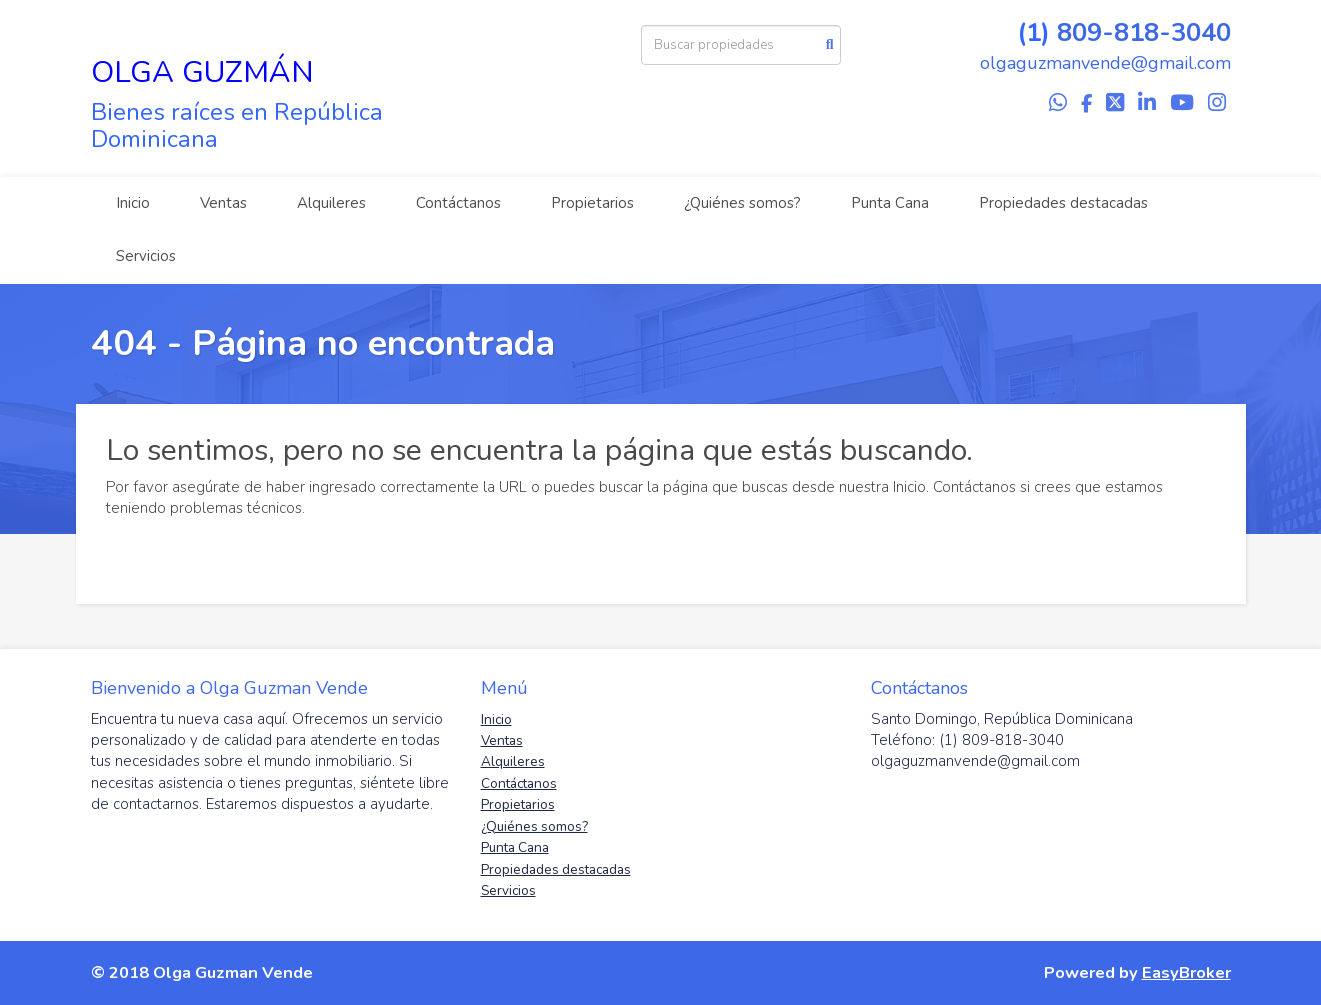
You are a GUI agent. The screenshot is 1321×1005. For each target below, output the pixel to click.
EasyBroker (1186, 972)
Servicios (146, 256)
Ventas (223, 203)
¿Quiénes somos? (742, 203)
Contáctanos (458, 203)
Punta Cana (890, 203)
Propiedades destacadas (1063, 203)
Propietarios (592, 203)
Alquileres (331, 203)
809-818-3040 (1144, 32)
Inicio (133, 203)
